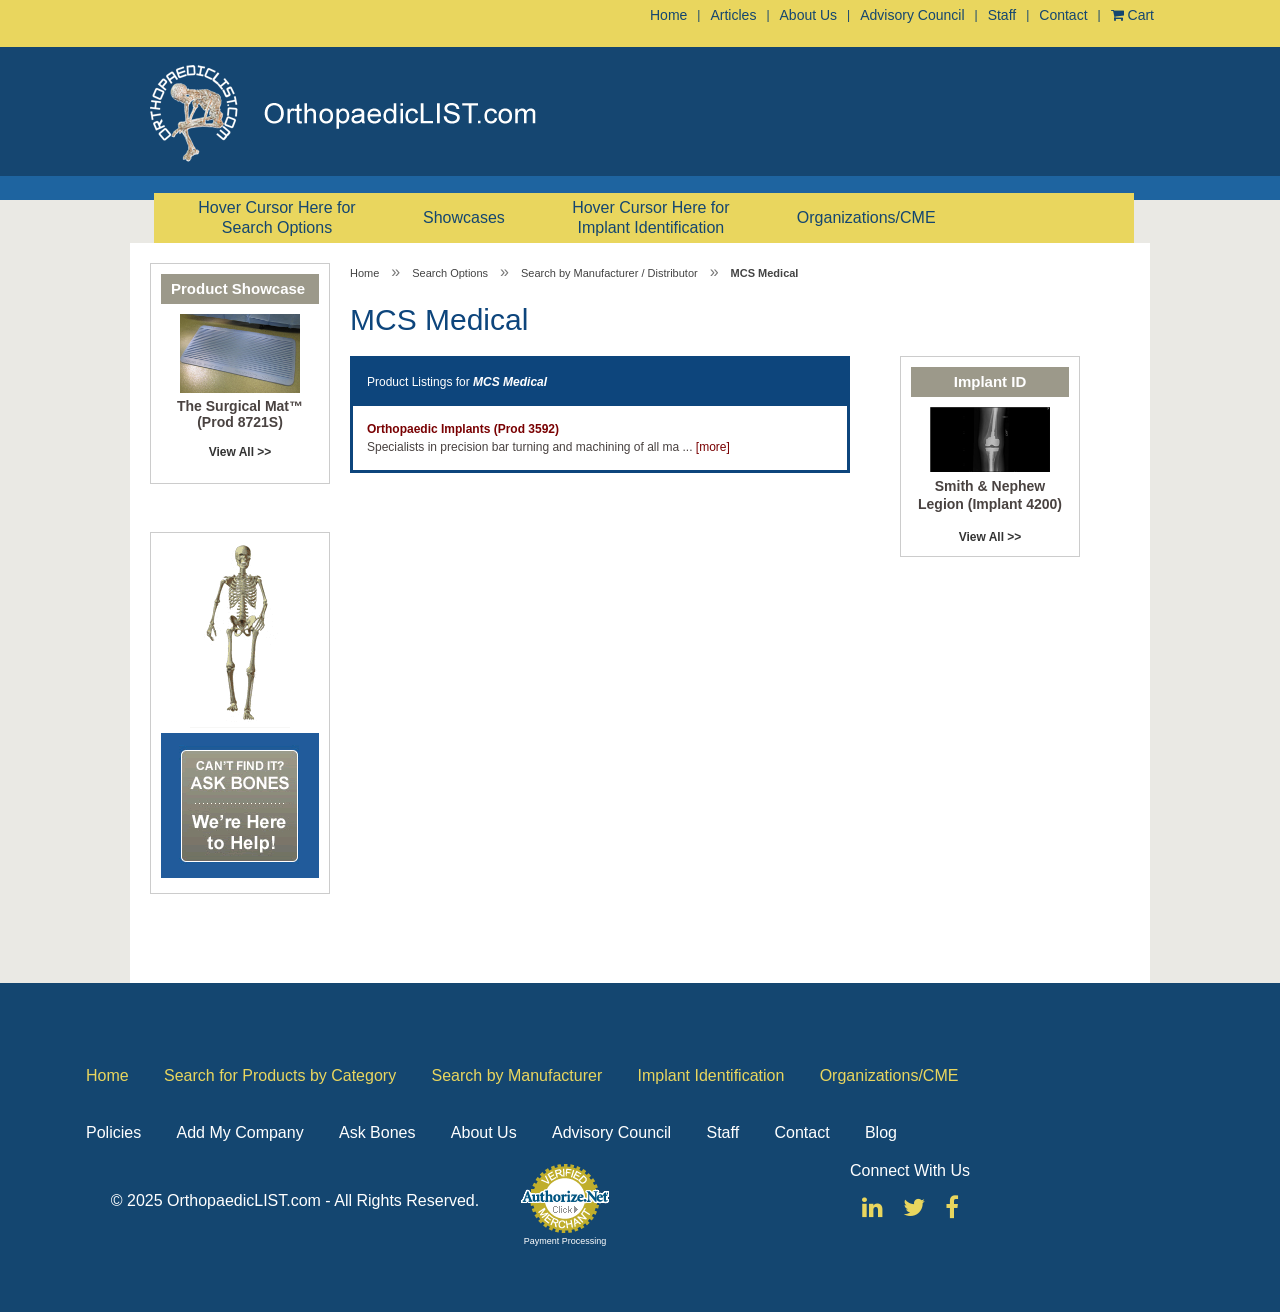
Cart (1132, 15)
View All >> (240, 452)
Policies (113, 1132)
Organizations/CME (866, 217)
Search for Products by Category (280, 1075)
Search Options (450, 273)
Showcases (464, 217)
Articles (733, 15)
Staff (1002, 15)
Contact (1063, 15)
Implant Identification (711, 1075)
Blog (881, 1132)
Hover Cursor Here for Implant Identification (650, 217)
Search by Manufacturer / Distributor (609, 273)
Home (668, 15)
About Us (809, 15)
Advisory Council (912, 15)
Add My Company (239, 1132)
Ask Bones (377, 1132)
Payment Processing (565, 1241)
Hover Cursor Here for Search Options (276, 217)
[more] (713, 447)
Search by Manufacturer (516, 1075)
